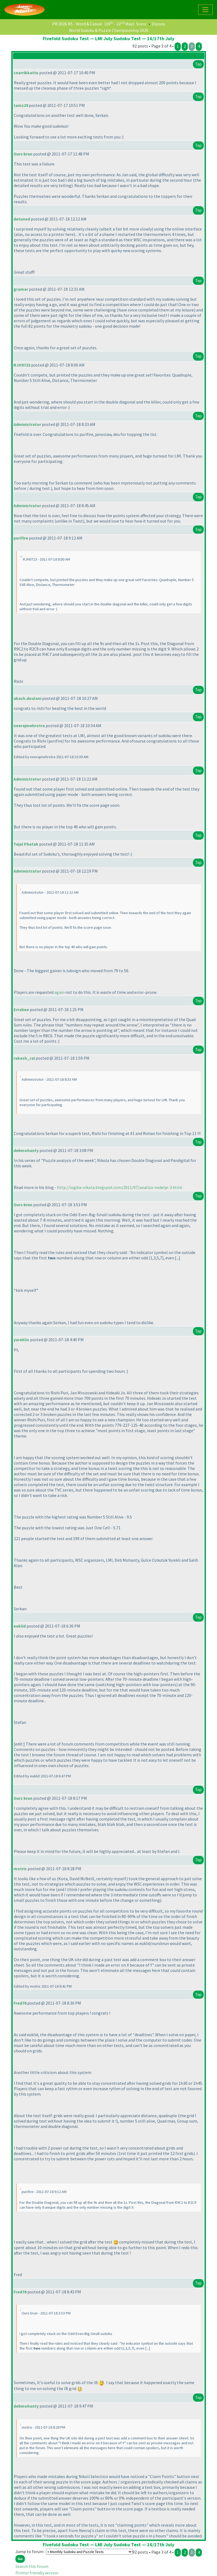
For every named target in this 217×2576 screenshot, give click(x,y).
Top (198, 64)
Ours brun (23, 154)
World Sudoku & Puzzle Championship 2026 (108, 30)
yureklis (21, 1339)
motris (20, 1868)
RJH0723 (22, 365)
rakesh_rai (24, 1058)
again (59, 992)
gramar (21, 289)
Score (141, 23)
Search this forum (31, 2566)
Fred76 (20, 2003)
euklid (20, 1626)
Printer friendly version (36, 2572)
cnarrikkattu (26, 72)
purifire (21, 538)
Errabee (21, 1009)
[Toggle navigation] (205, 10)
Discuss (158, 23)
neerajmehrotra (29, 725)
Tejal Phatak (26, 844)
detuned (22, 219)
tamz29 (21, 105)
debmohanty (26, 1150)
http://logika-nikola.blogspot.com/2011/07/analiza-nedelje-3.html (119, 1187)
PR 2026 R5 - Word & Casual (77, 23)
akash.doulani (27, 698)
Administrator (27, 424)
